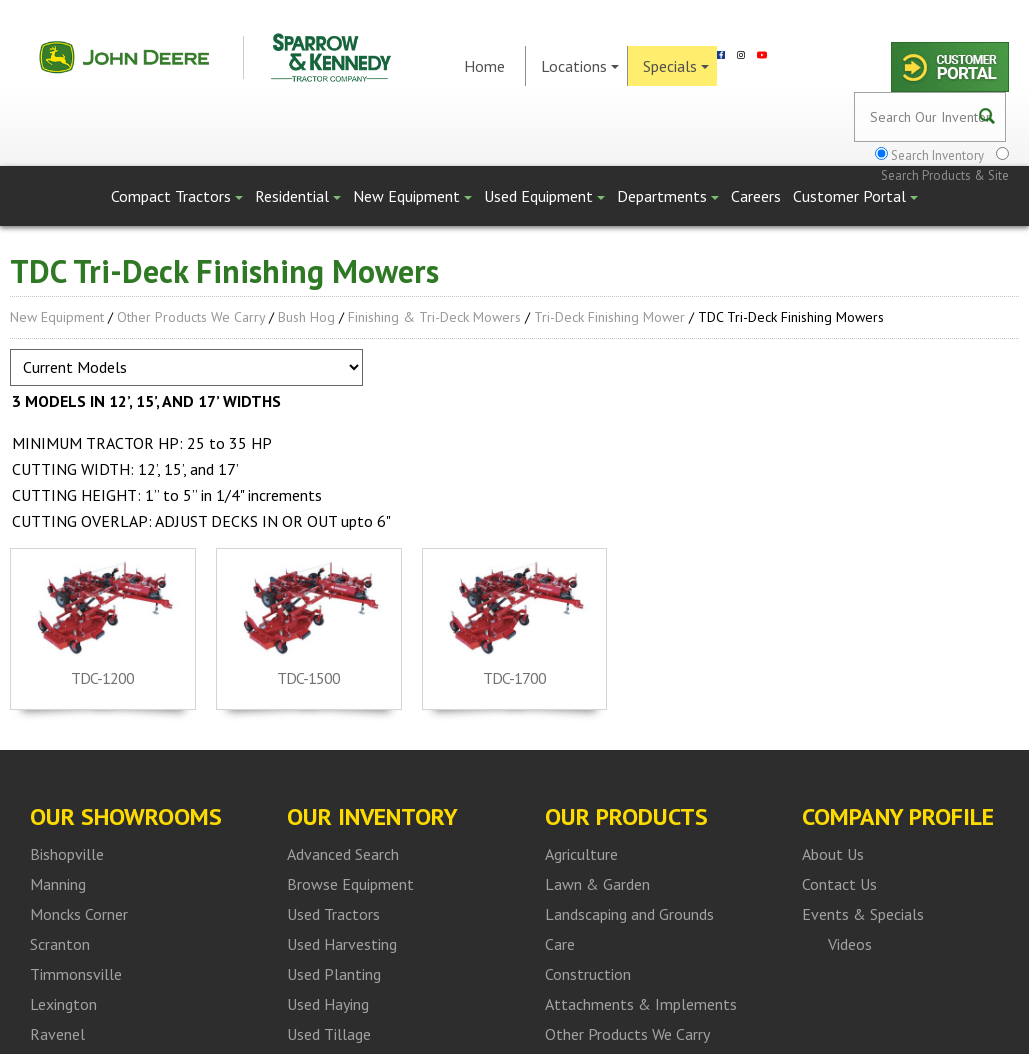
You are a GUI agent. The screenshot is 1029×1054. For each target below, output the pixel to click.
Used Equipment (544, 196)
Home (484, 66)
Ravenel (57, 1034)
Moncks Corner (79, 914)
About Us (833, 854)
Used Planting (334, 974)
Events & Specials (863, 914)
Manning (58, 884)
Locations (580, 66)
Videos (850, 944)
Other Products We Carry (191, 317)
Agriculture (581, 854)
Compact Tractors (177, 196)
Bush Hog (306, 317)
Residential (298, 196)
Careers (756, 196)
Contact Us (839, 884)
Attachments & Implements (641, 1004)
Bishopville (67, 854)
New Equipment (412, 196)
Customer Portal (855, 196)
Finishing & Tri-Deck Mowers (434, 317)
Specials (676, 66)
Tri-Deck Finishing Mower (609, 317)
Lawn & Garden (597, 884)
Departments (668, 196)
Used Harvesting (342, 944)
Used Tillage (329, 1034)
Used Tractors (333, 914)
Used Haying (328, 1004)
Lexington (63, 1004)
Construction (588, 974)
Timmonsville (76, 974)
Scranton (60, 944)
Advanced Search (343, 854)
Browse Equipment (350, 884)
